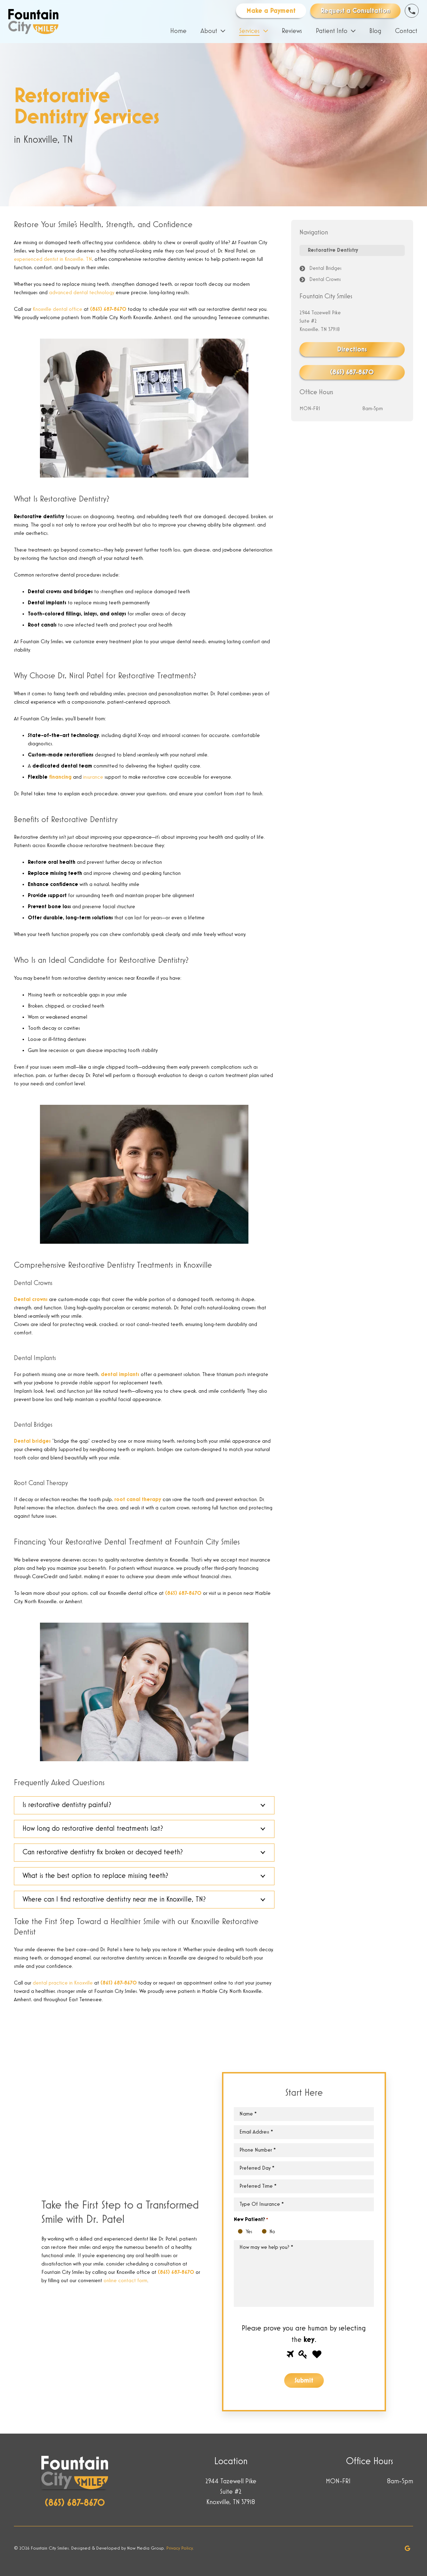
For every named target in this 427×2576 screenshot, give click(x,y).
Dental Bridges (325, 268)
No (266, 2231)
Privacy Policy (179, 2548)
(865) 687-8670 (108, 309)
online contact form (125, 2281)
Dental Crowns (325, 279)
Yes (242, 2231)
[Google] (407, 2548)
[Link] (33, 21)
